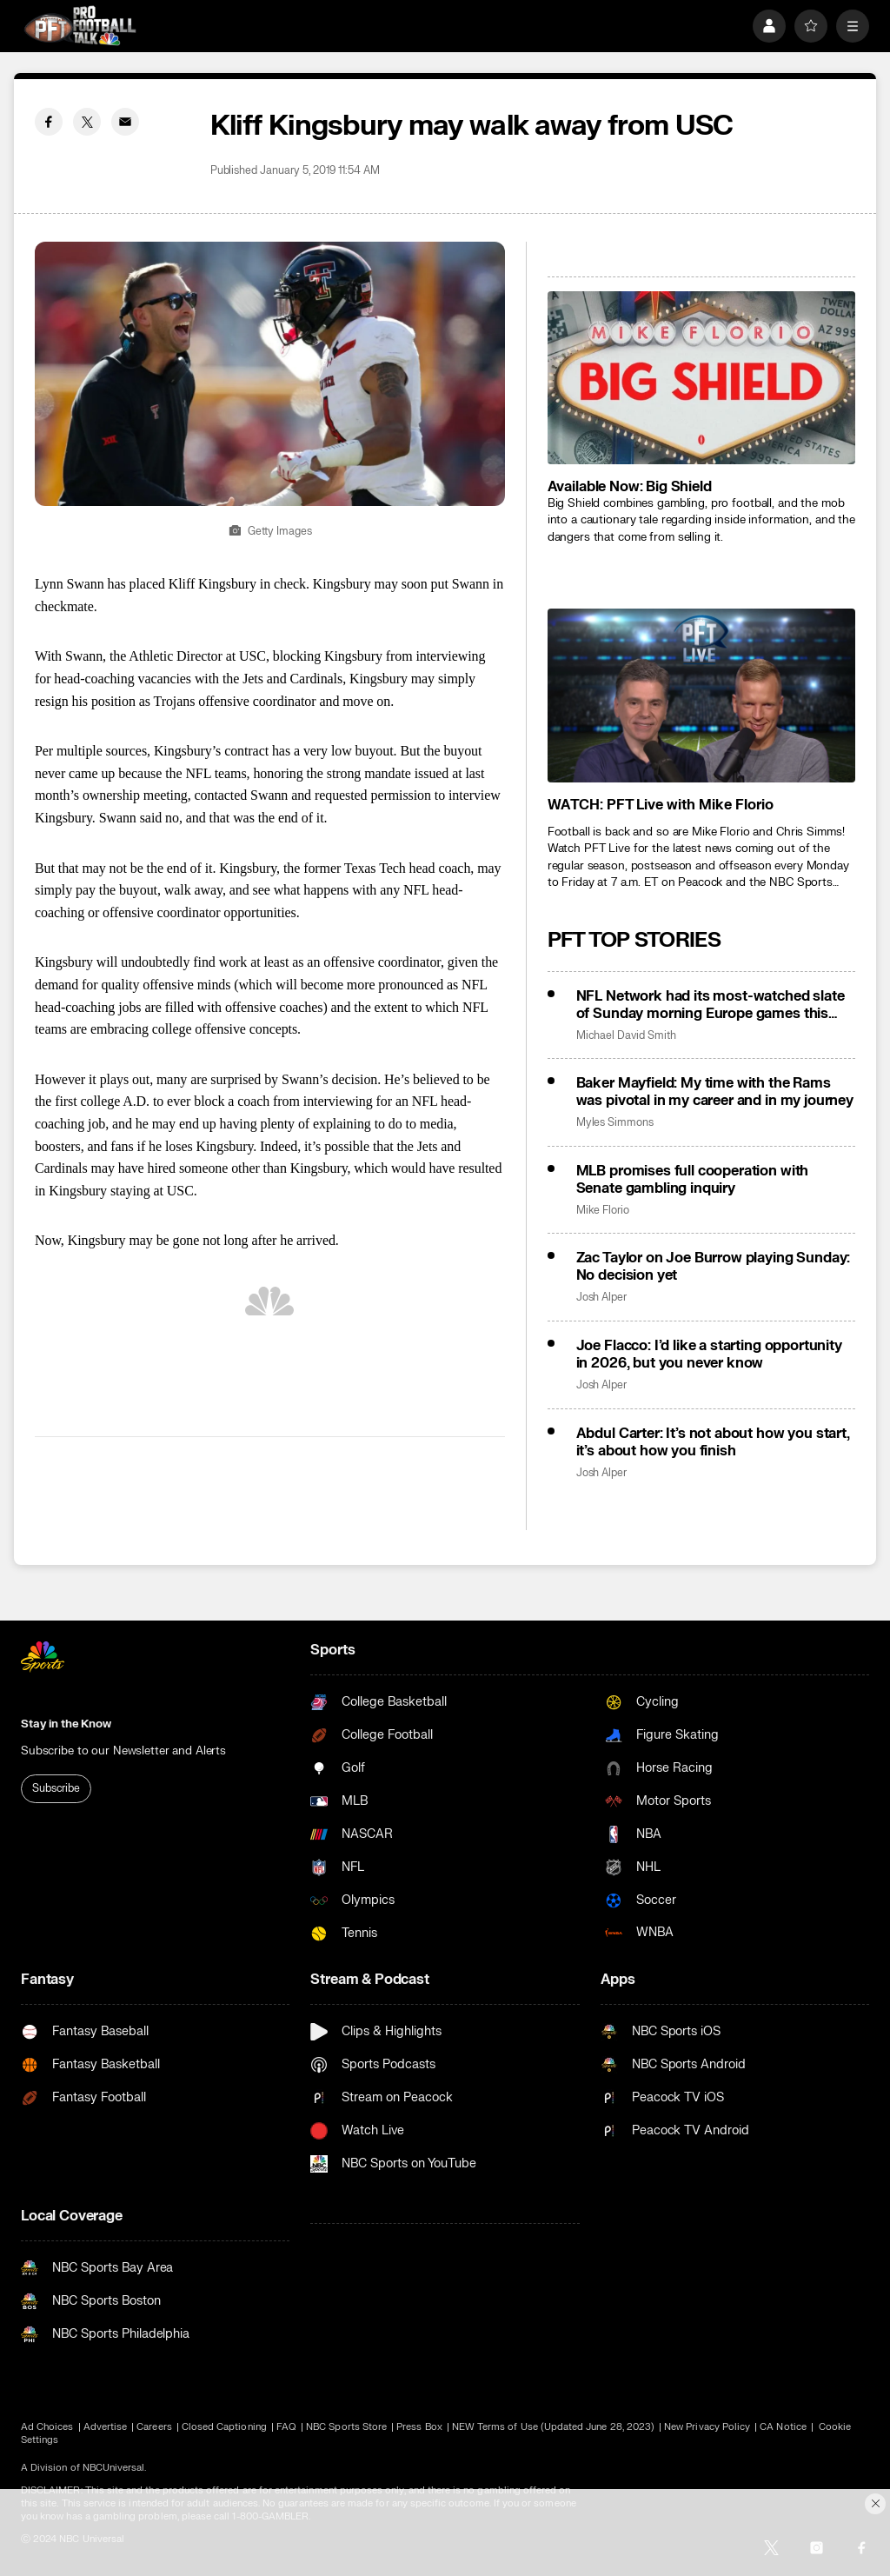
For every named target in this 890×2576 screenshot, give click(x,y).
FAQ (286, 2426)
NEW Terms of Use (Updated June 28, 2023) (553, 2426)
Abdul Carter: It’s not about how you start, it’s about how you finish (713, 1442)
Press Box (419, 2426)
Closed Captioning (224, 2426)
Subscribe (56, 1788)
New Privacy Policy (707, 2426)
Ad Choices (47, 2426)
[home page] (80, 26)
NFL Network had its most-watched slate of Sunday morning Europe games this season (710, 1005)
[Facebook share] (49, 122)
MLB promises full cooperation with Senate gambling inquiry (692, 1179)
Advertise (105, 2426)
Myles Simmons (615, 1122)
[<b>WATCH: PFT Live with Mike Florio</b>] (701, 695)
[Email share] (125, 122)
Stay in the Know (66, 1724)
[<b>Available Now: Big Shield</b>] (701, 377)
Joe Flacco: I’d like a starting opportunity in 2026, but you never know (709, 1354)
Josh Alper (601, 1297)
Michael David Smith (626, 1035)
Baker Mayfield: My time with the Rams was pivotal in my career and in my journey (714, 1092)
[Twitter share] (87, 122)
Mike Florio (602, 1210)
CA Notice (783, 2426)
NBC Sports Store (346, 2426)
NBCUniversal (114, 2467)
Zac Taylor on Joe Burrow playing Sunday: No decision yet (713, 1266)
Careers (153, 2426)
